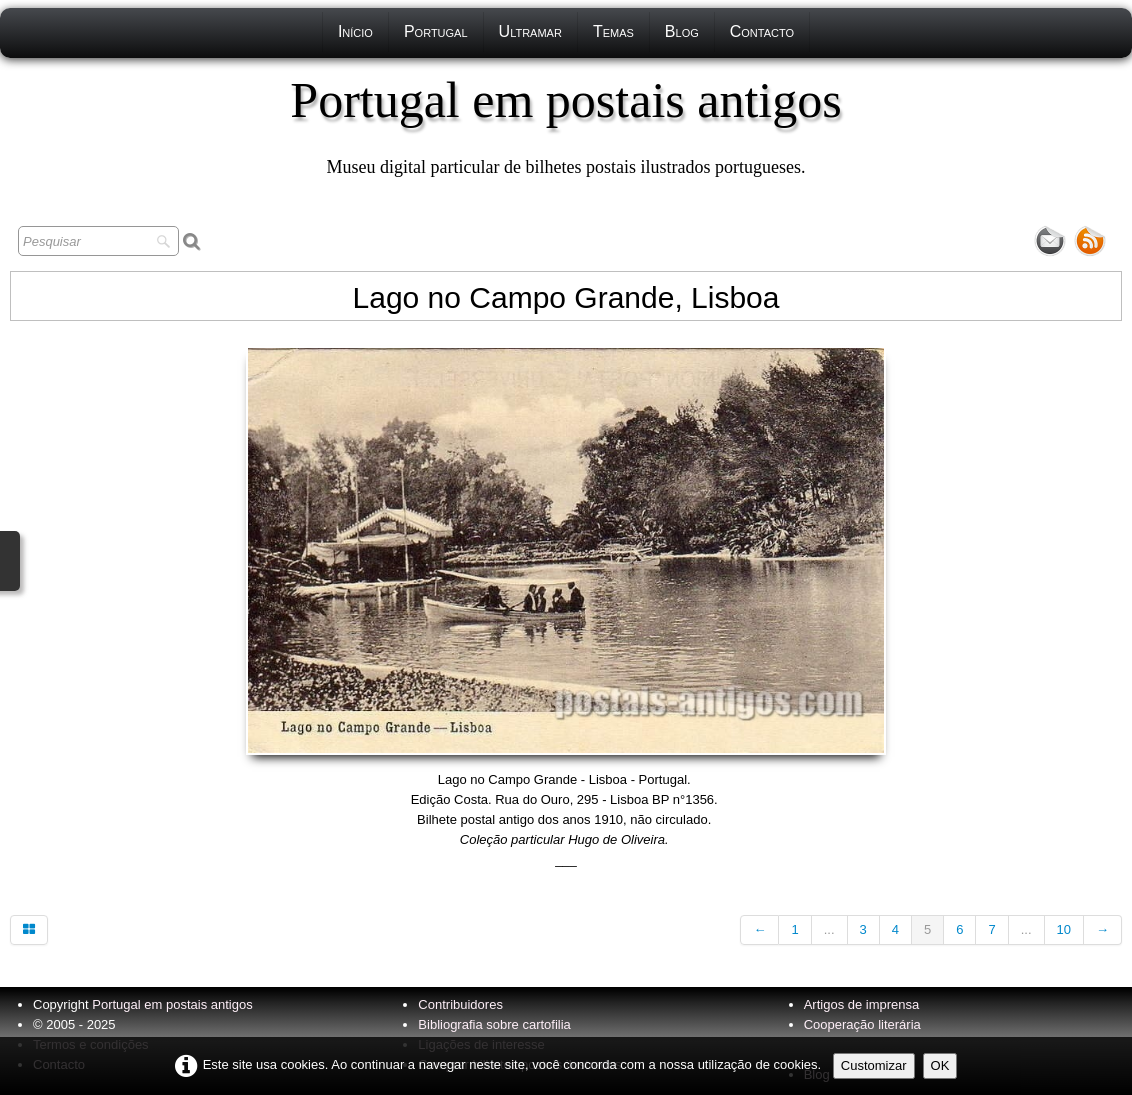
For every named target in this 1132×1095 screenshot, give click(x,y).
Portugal (436, 31)
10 (1064, 929)
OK (940, 1065)
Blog (682, 31)
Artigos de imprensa (862, 1004)
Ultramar (530, 31)
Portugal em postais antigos (172, 1004)
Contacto (762, 31)
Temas (613, 31)
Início (355, 31)
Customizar (874, 1065)
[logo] (565, 125)
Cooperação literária (862, 1024)
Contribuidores (460, 1004)
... (829, 929)
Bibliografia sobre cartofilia (494, 1024)
